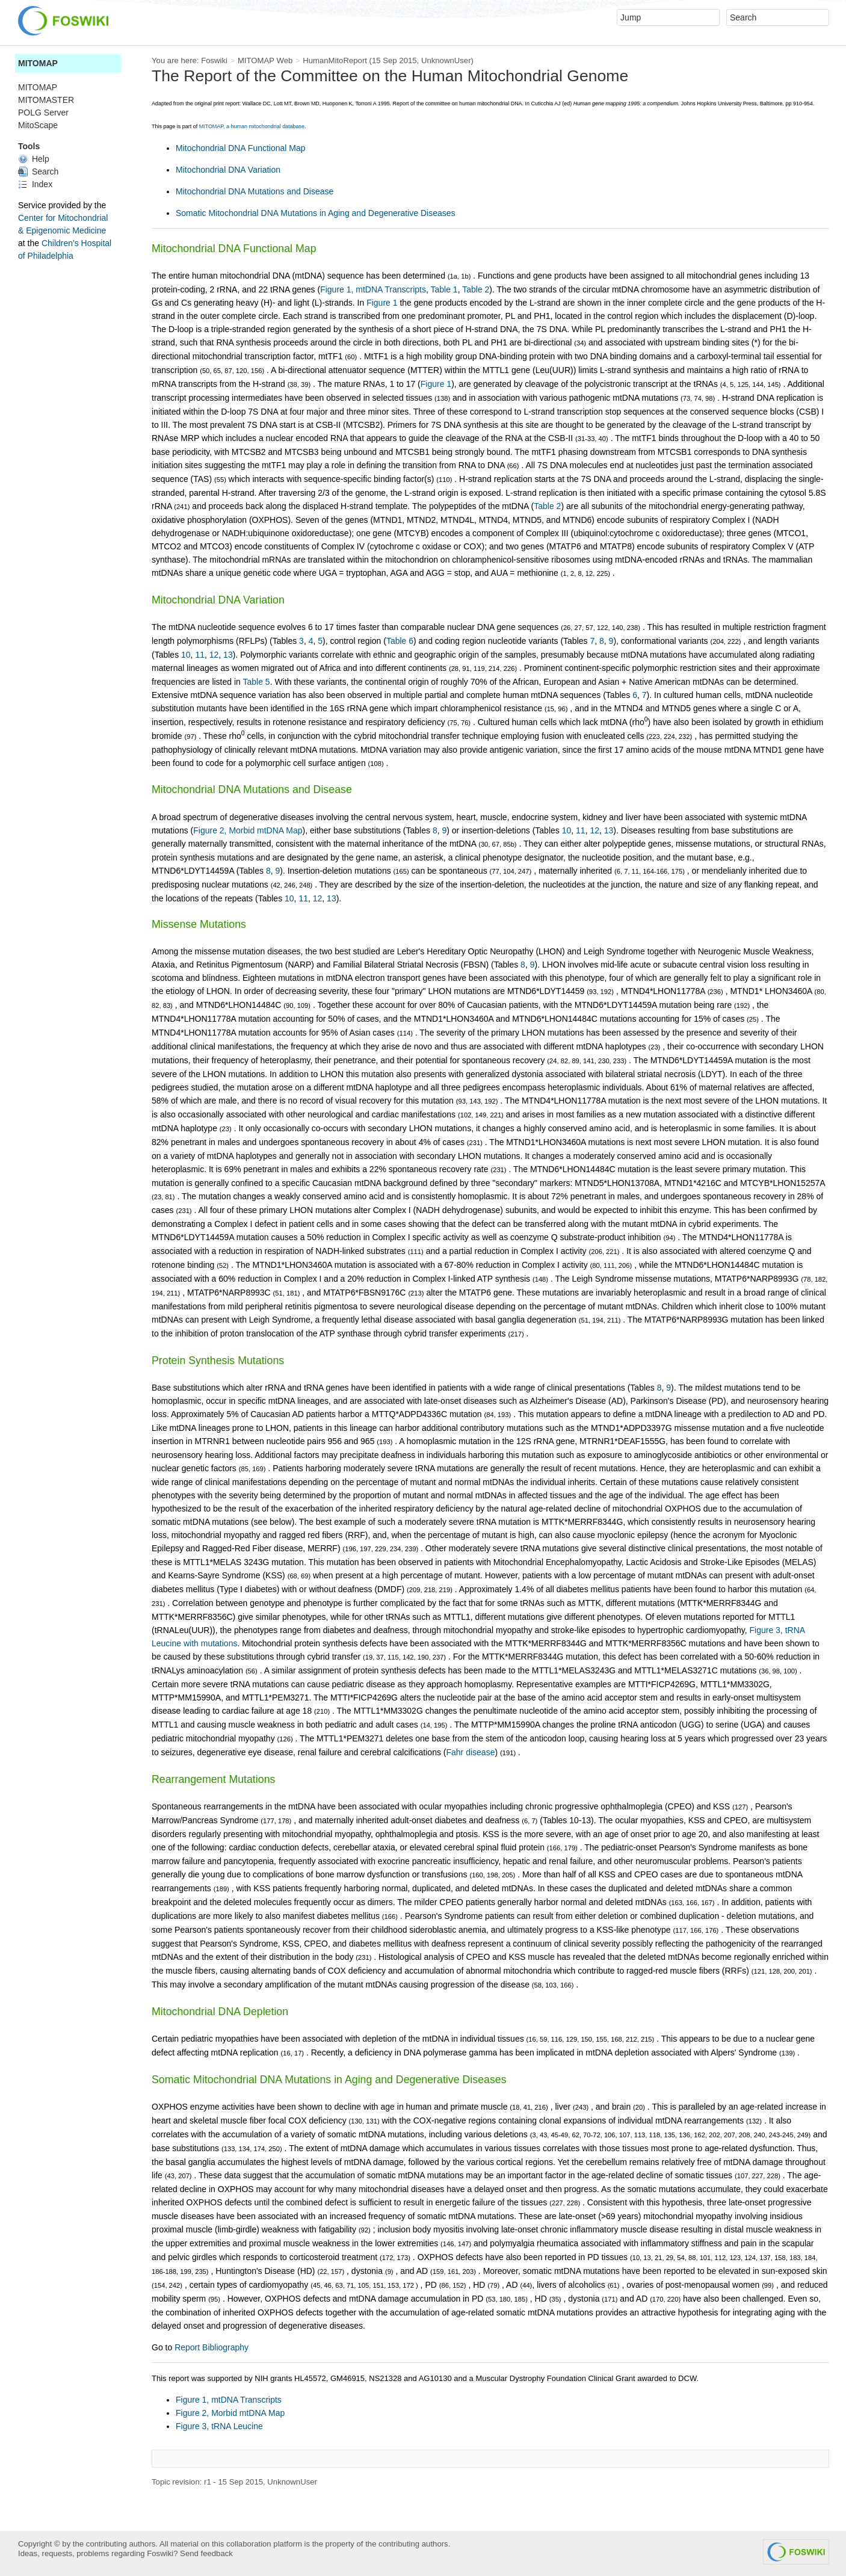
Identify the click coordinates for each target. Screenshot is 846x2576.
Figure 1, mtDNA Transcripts (373, 289)
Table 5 (256, 682)
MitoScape (38, 125)
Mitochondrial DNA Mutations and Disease (254, 191)
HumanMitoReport (335, 60)
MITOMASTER (46, 100)
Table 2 (475, 289)
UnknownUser (446, 60)
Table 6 (399, 641)
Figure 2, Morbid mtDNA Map (247, 830)
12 (214, 654)
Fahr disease (470, 1752)
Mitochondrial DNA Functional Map (241, 148)
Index (35, 184)
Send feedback (206, 2553)
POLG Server (43, 112)
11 (200, 654)
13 (228, 654)
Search (38, 171)
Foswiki (214, 60)
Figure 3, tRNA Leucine (219, 2426)
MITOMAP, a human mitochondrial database (251, 126)
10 (186, 654)
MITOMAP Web (265, 60)
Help (33, 159)
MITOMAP (38, 63)
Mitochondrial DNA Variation (228, 170)
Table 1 (444, 289)
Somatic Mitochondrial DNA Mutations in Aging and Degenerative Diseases (315, 213)
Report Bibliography (211, 2347)
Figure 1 (381, 302)
